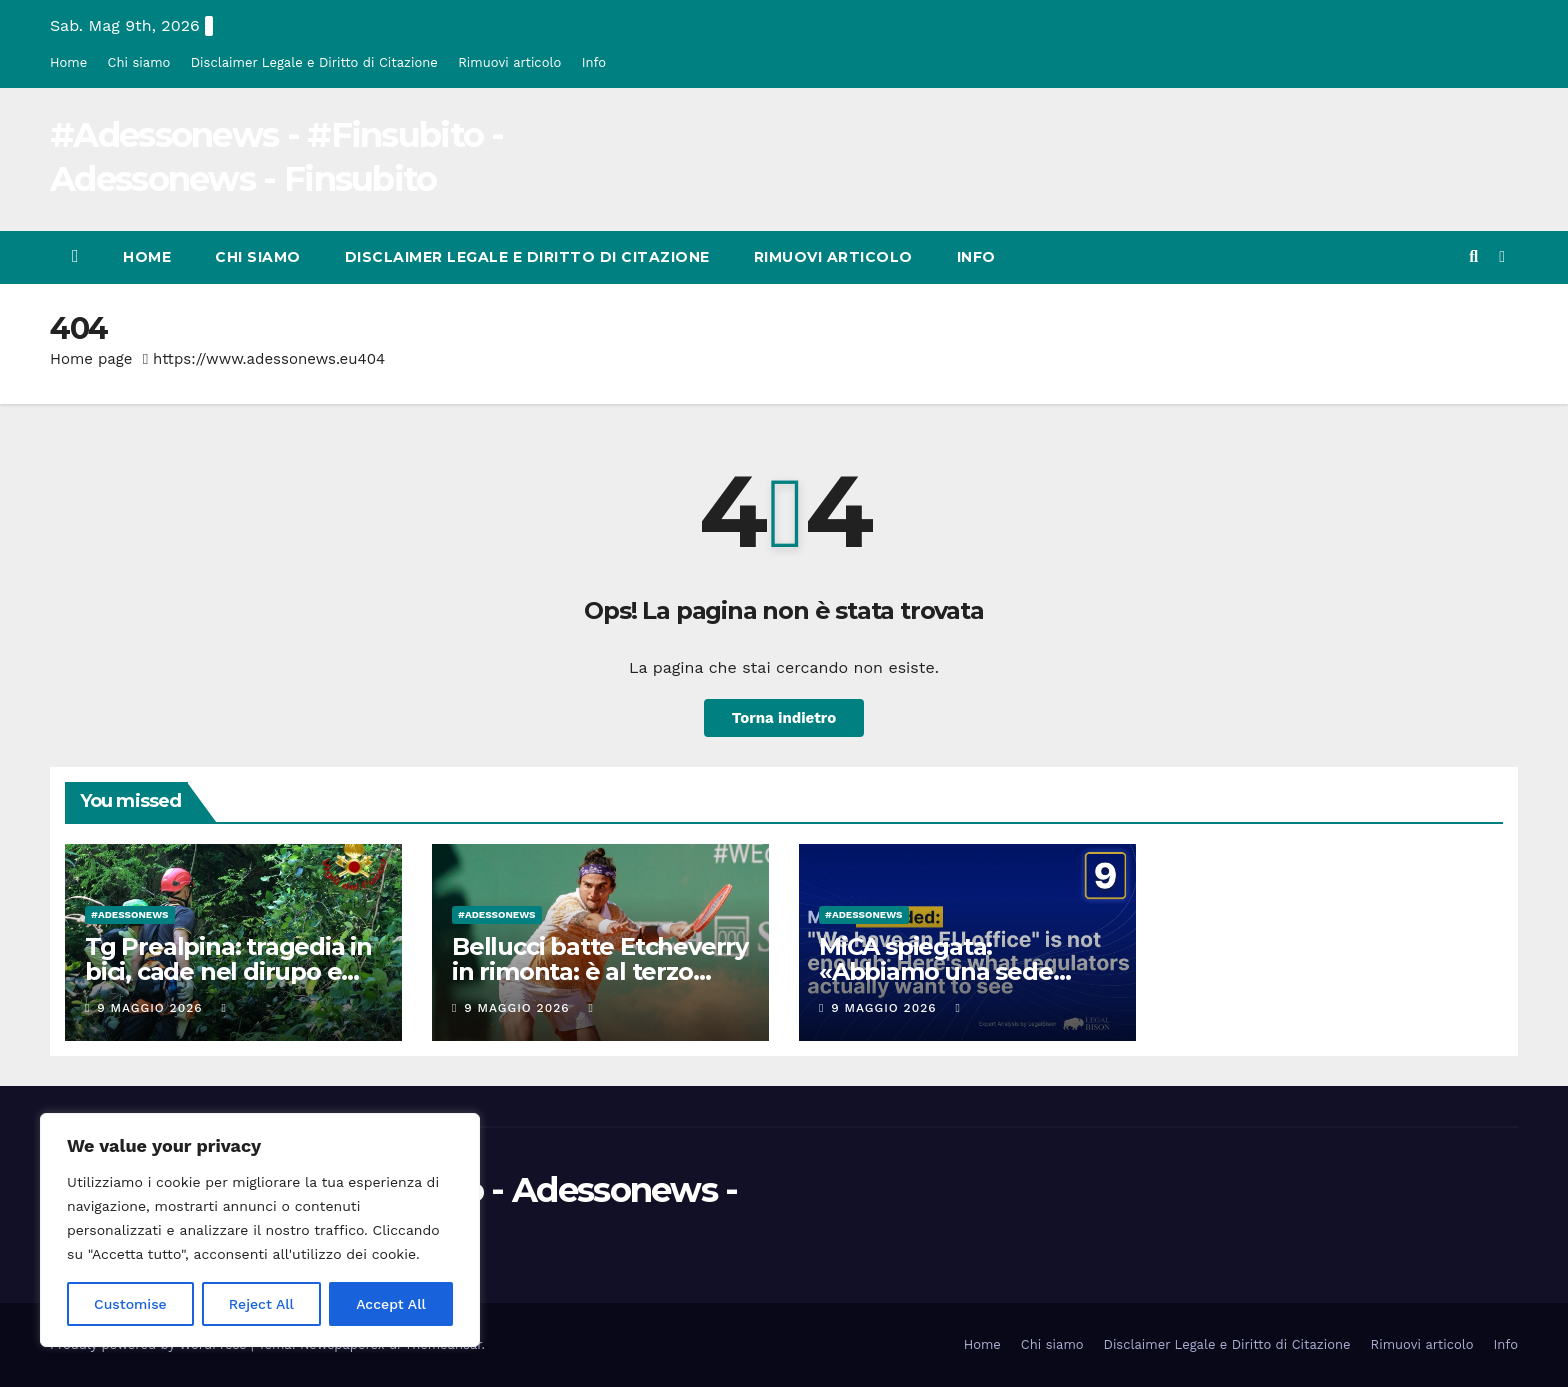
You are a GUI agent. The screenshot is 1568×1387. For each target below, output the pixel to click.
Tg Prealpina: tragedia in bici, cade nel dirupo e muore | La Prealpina (228, 971)
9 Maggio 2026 (152, 1008)
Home (68, 62)
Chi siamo (139, 62)
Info (594, 62)
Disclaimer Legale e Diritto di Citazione (314, 62)
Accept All (391, 1304)
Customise (130, 1304)
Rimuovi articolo (509, 62)
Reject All (261, 1304)
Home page (91, 359)
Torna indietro (784, 717)
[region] (260, 1230)
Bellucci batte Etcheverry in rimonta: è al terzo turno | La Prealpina (600, 971)
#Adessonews (130, 914)
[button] (1473, 256)
